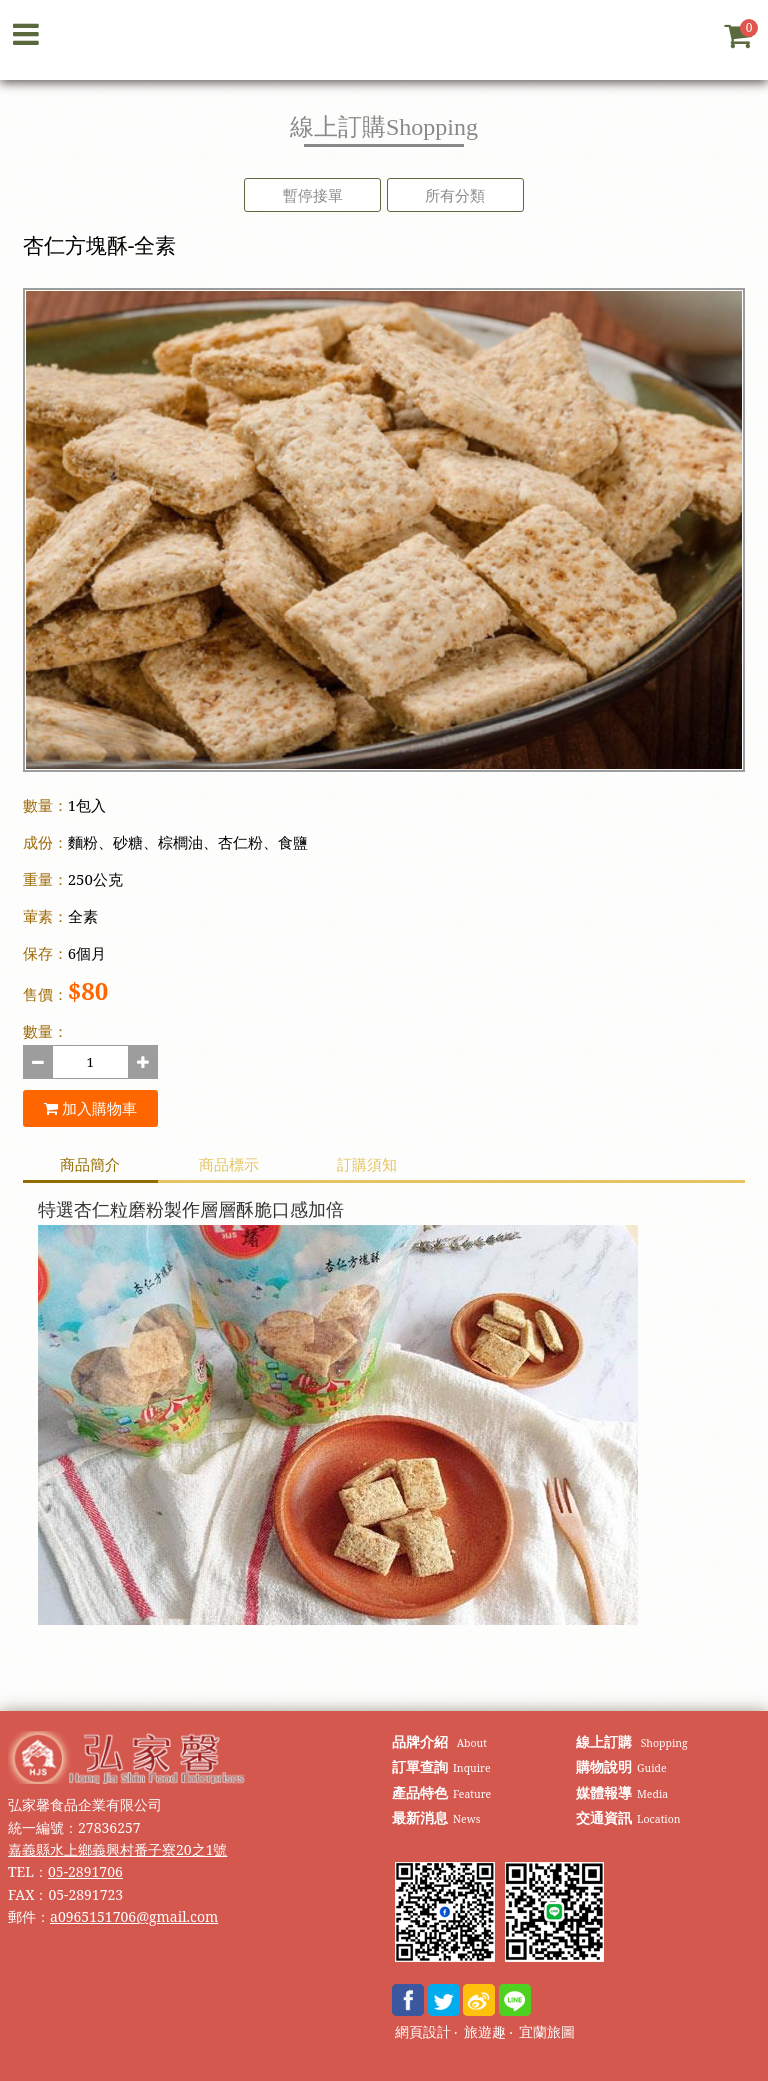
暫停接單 (313, 195)
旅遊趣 (485, 2032)
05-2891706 (85, 1871)
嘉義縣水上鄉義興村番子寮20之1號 (117, 1849)
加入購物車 (90, 1108)
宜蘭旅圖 (547, 2032)
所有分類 (455, 195)
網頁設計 (423, 2032)
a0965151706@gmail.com (134, 1916)
